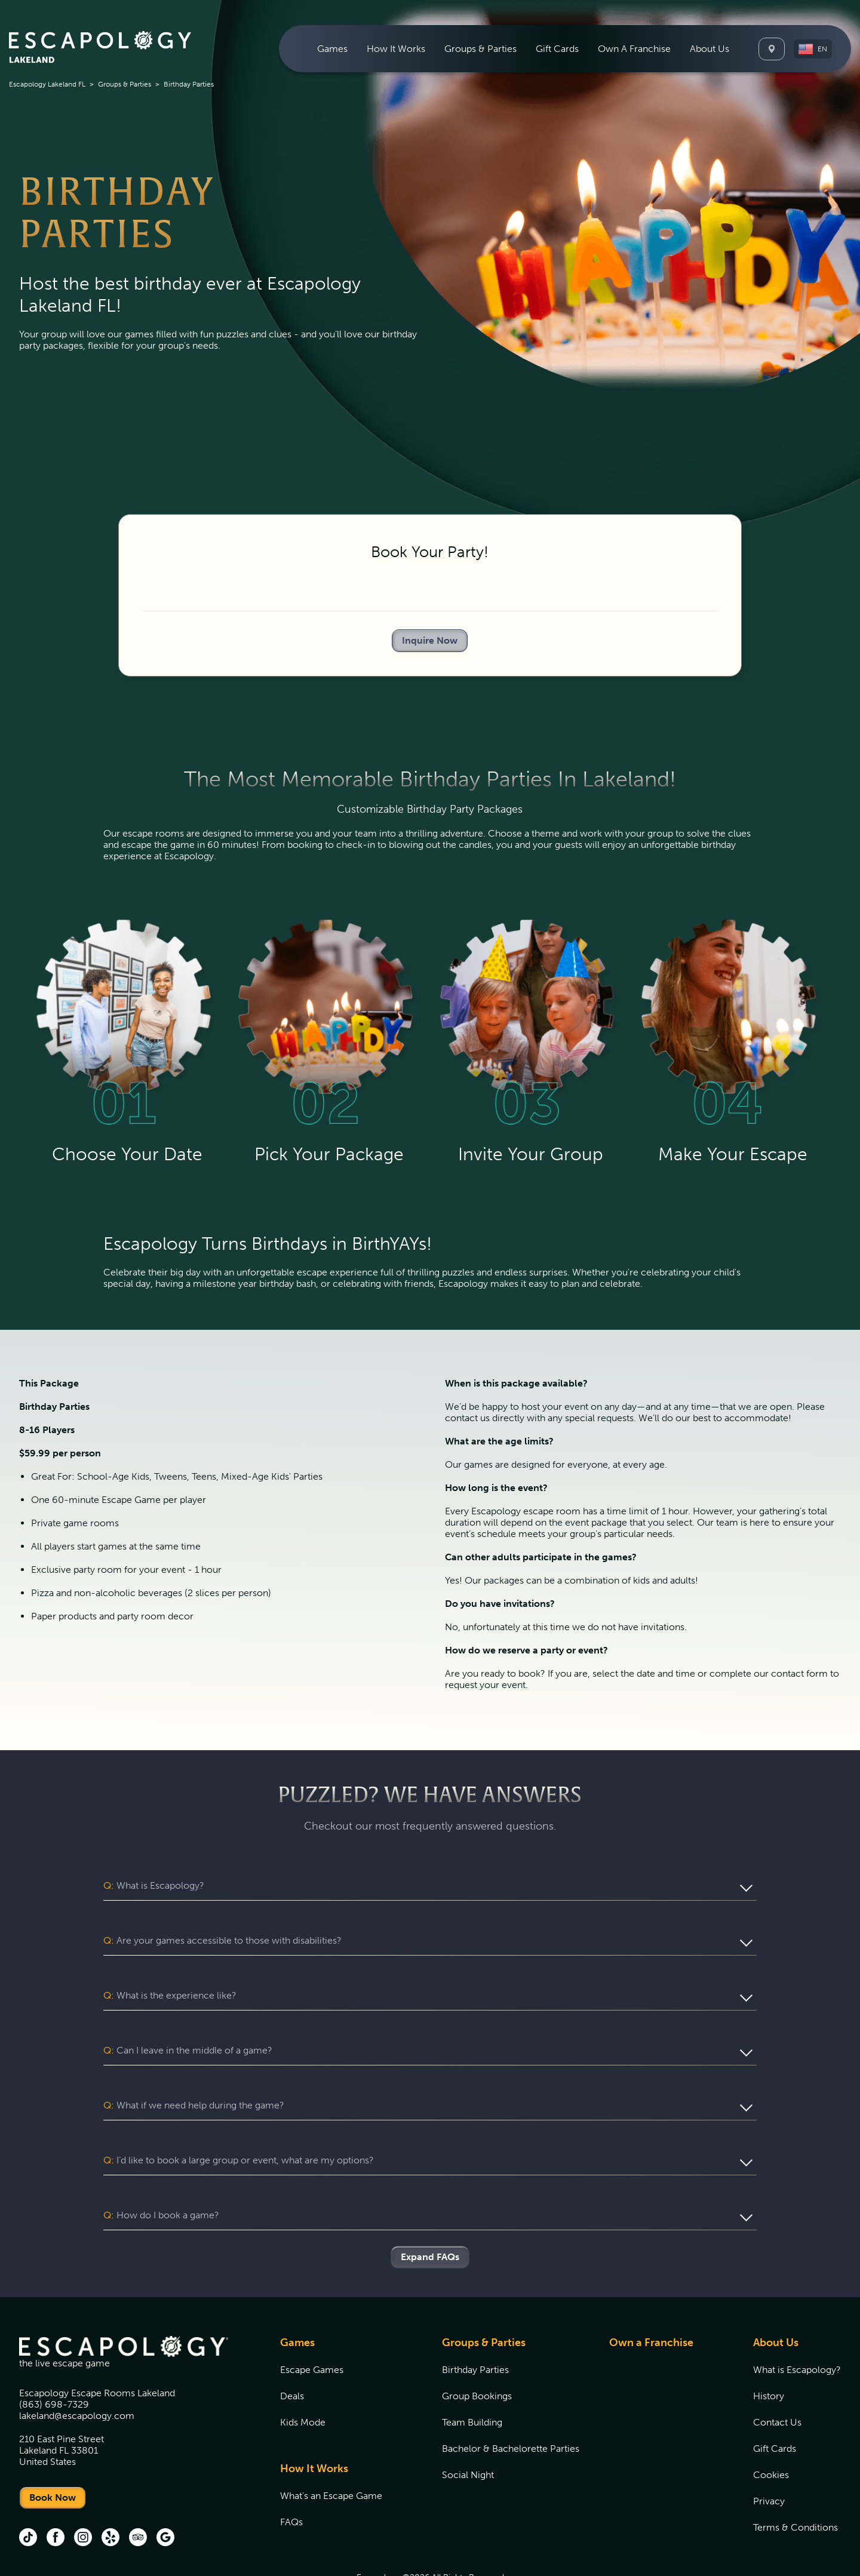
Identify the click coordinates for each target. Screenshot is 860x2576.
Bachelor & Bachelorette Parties (510, 2403)
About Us (775, 2297)
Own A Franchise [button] (634, 48)
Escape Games (311, 2324)
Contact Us (777, 2377)
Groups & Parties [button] (480, 48)
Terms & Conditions (795, 2482)
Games (297, 2297)
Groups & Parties (124, 84)
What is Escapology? (797, 2324)
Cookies (771, 2429)
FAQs (291, 2476)
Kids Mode (302, 2377)
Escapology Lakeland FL (47, 84)
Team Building (472, 2377)
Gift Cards (557, 48)
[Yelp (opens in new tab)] (110, 2493)
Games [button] (332, 48)
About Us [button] (709, 48)
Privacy (769, 2455)
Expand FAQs (430, 2211)
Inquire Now (429, 640)
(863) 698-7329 (54, 2359)
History (768, 2350)
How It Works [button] (396, 48)
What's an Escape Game (331, 2450)
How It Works (314, 2423)
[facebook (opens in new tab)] (55, 2493)
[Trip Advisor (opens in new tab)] (138, 2493)
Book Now (52, 2452)
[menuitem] (332, 48)
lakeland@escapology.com (76, 2370)
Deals (292, 2350)
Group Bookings (477, 2350)
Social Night (468, 2429)
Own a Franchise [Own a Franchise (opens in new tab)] (651, 2297)
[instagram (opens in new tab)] (83, 2493)
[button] (813, 49)
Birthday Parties (475, 2324)
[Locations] (771, 49)
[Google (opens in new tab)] (165, 2493)
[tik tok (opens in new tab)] (28, 2493)
